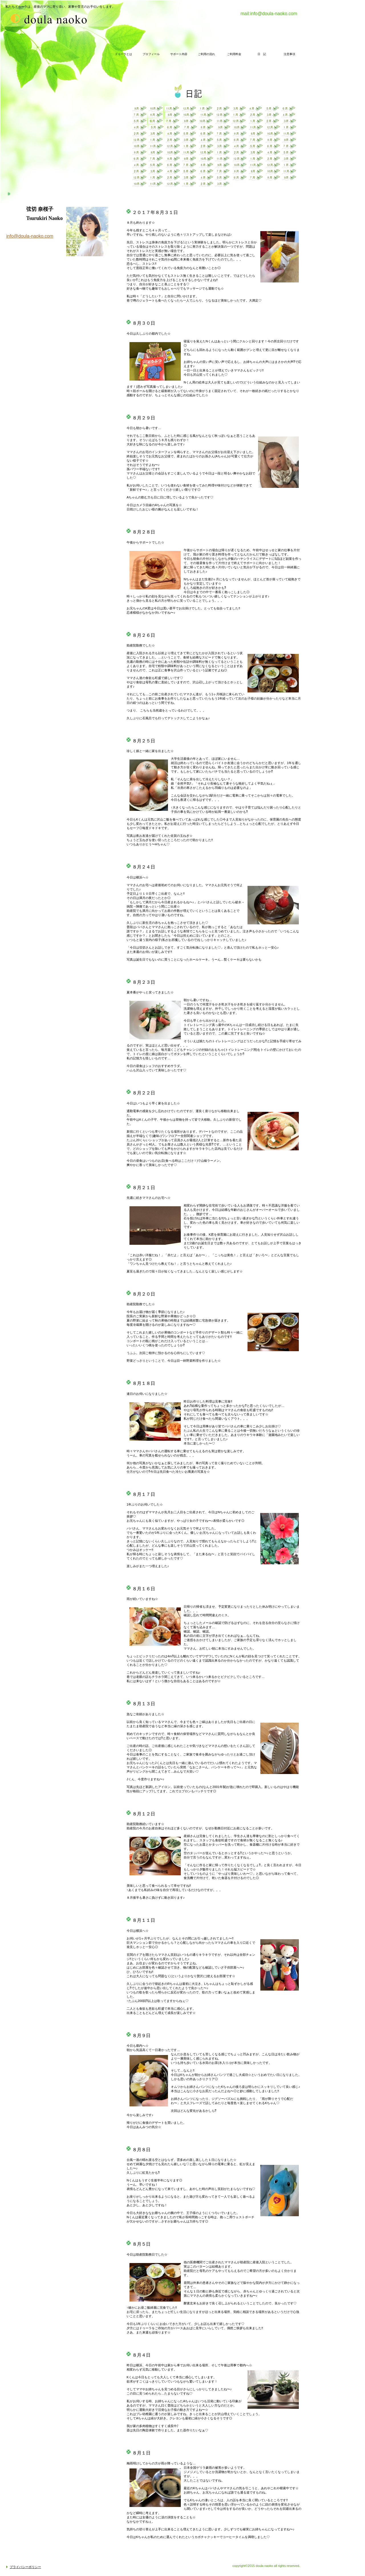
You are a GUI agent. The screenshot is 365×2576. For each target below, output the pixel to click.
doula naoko (12, 18)
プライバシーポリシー (25, 2567)
